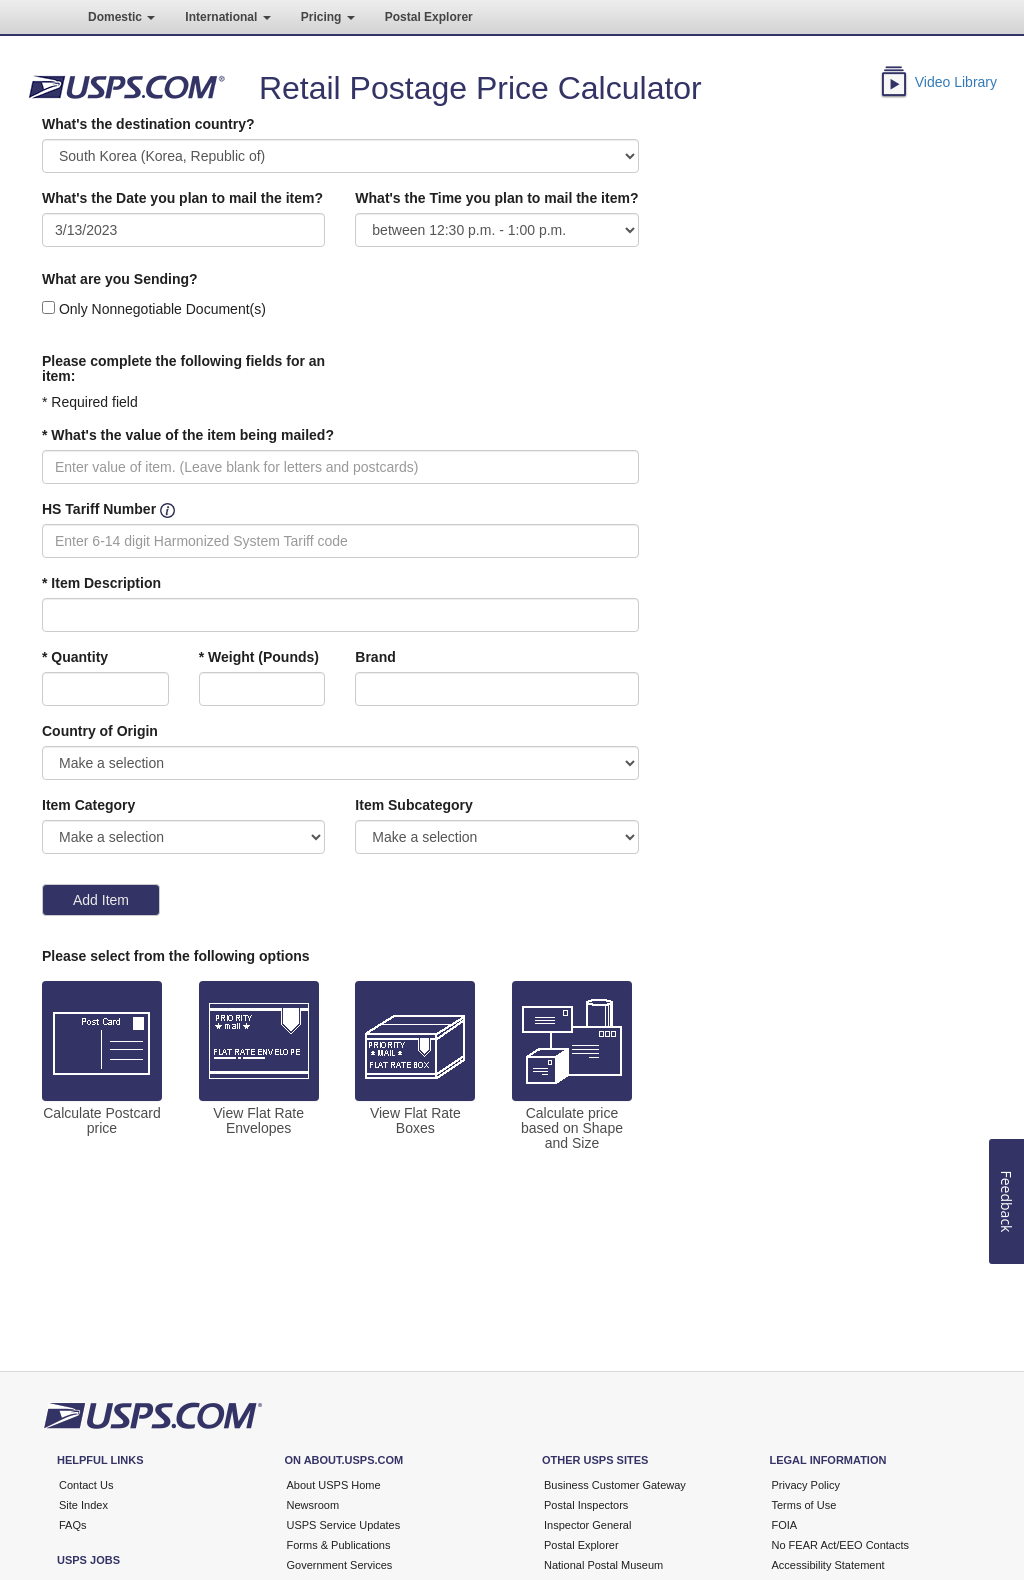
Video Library (956, 82)
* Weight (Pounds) (259, 657)
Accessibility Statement (828, 1565)
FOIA (785, 1525)
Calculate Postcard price (102, 1121)
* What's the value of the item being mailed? (188, 435)
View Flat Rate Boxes (415, 1121)
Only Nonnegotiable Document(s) (162, 309)
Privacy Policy (806, 1485)
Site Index (83, 1505)
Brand (375, 657)
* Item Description (101, 583)
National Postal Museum (603, 1565)
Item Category (88, 805)
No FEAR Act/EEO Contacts (841, 1545)
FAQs (73, 1525)
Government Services (340, 1565)
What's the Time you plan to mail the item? (496, 198)
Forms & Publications (339, 1545)
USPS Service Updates (344, 1525)
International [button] (227, 17)
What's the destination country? (148, 124)
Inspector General (587, 1525)
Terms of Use (804, 1505)
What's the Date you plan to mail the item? (182, 198)
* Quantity (75, 657)
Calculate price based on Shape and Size (572, 1128)
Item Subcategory (413, 805)
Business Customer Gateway (615, 1485)
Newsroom (313, 1505)
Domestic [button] (121, 17)
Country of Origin (100, 731)
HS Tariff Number (99, 509)
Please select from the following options (176, 956)
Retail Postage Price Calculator (480, 88)
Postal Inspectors (586, 1505)
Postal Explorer (429, 17)
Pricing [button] (328, 17)
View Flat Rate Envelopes (258, 1121)
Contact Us (86, 1485)
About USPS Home (334, 1485)
